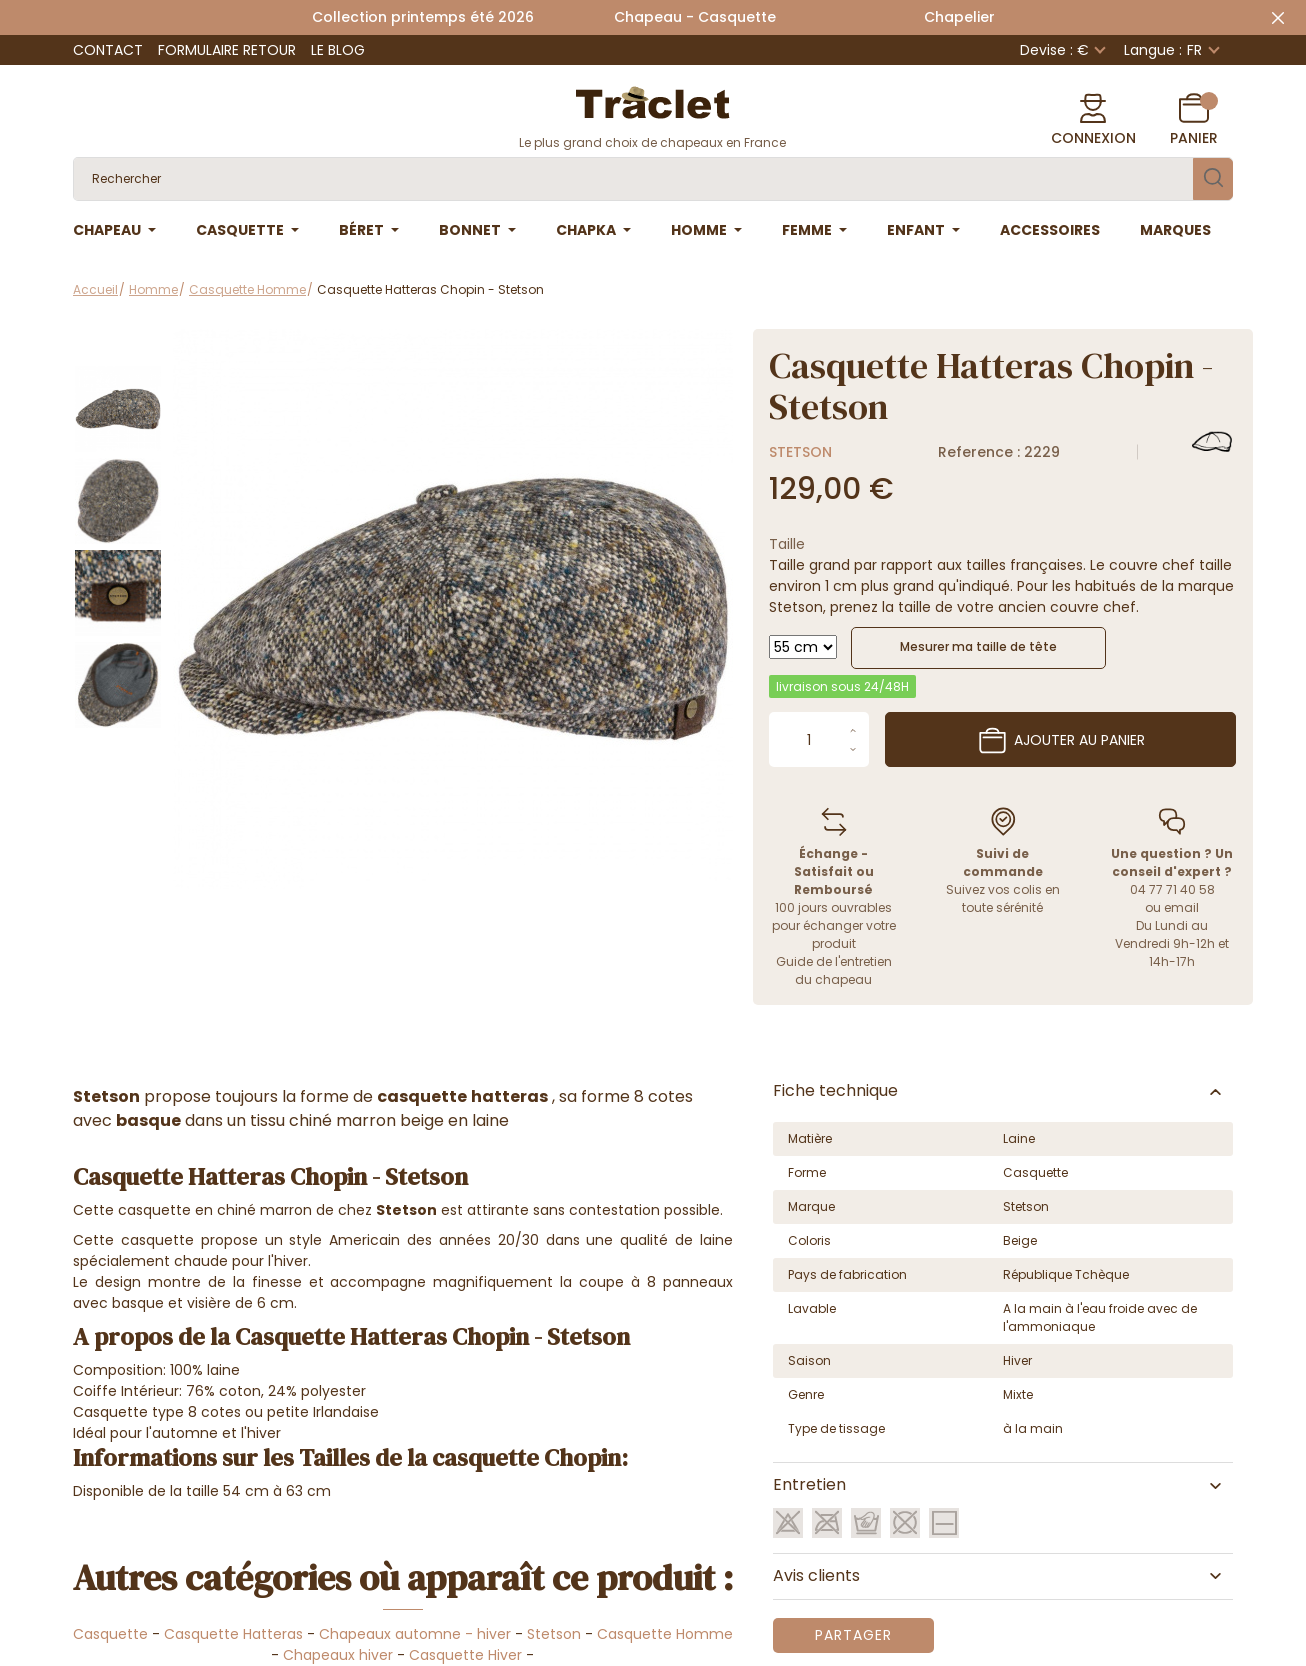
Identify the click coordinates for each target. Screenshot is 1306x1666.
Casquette (110, 1634)
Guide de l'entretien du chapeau (834, 970)
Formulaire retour (227, 50)
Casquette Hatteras (233, 1634)
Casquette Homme (665, 1634)
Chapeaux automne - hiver (415, 1634)
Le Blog (338, 50)
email (1181, 907)
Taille (787, 544)
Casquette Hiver (465, 1655)
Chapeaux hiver (338, 1655)
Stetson (800, 452)
